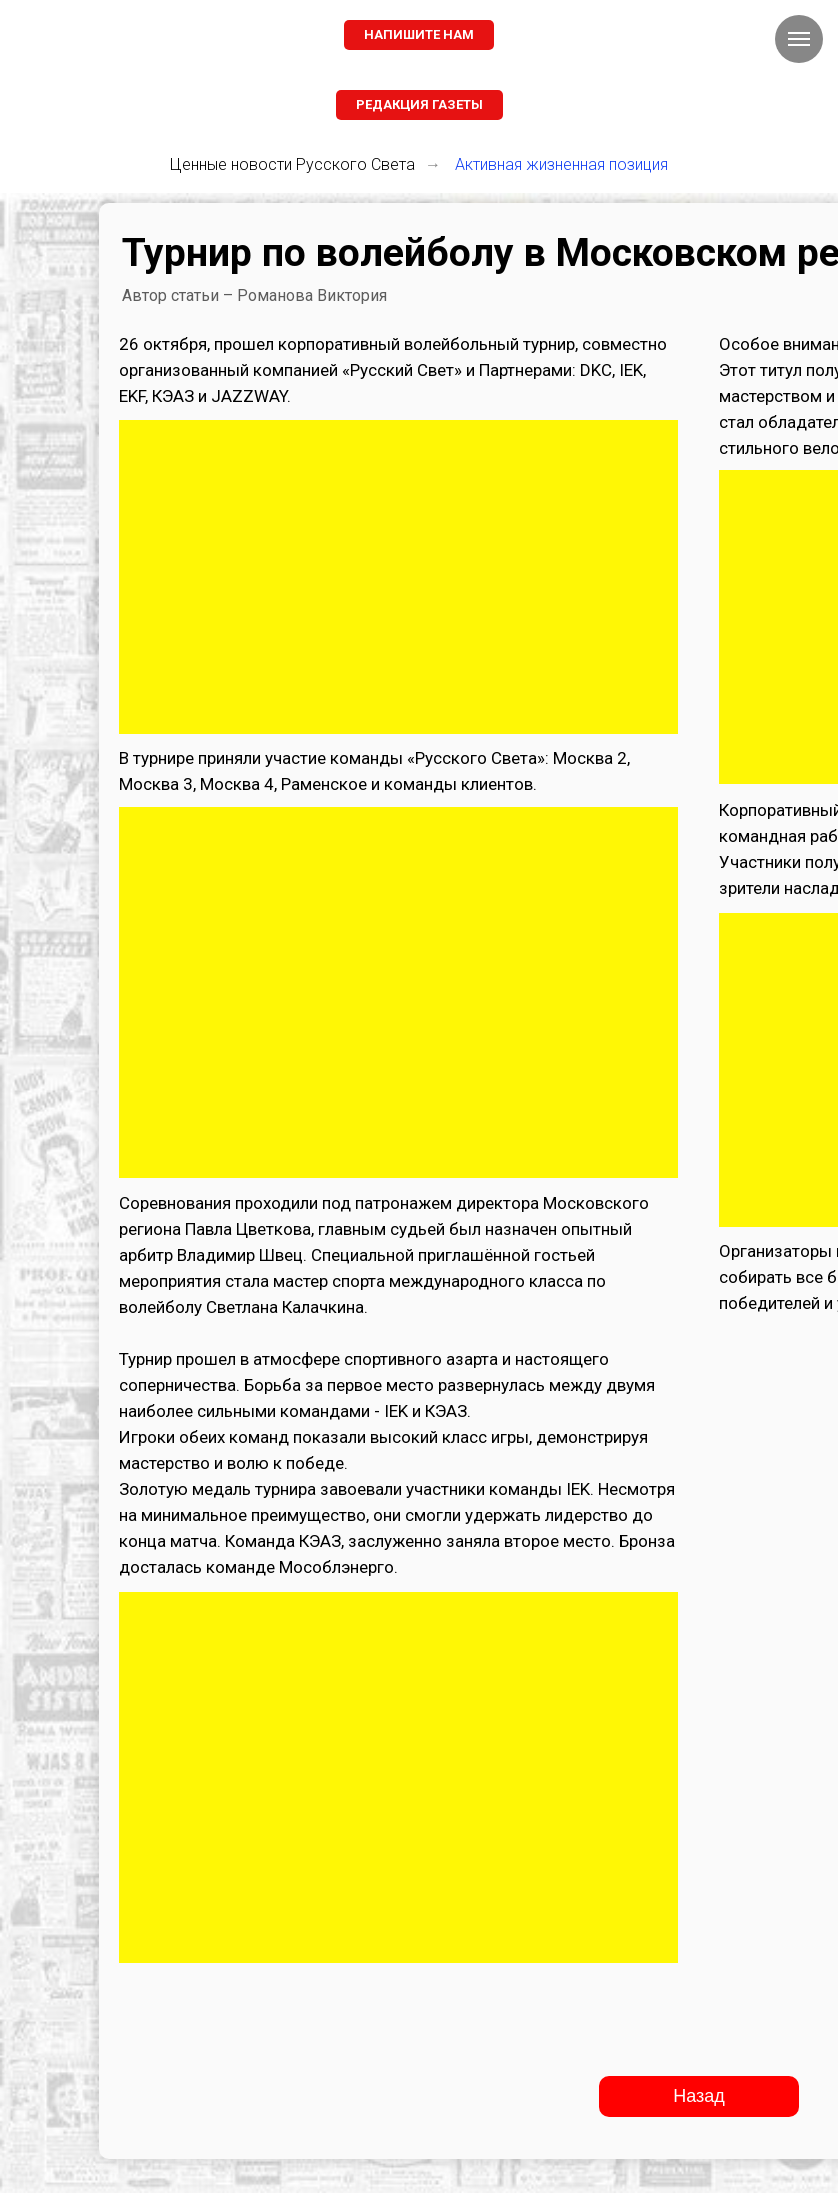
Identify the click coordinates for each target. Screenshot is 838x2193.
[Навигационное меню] (799, 39)
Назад (699, 2096)
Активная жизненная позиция (561, 164)
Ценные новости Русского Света (292, 164)
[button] (419, 35)
